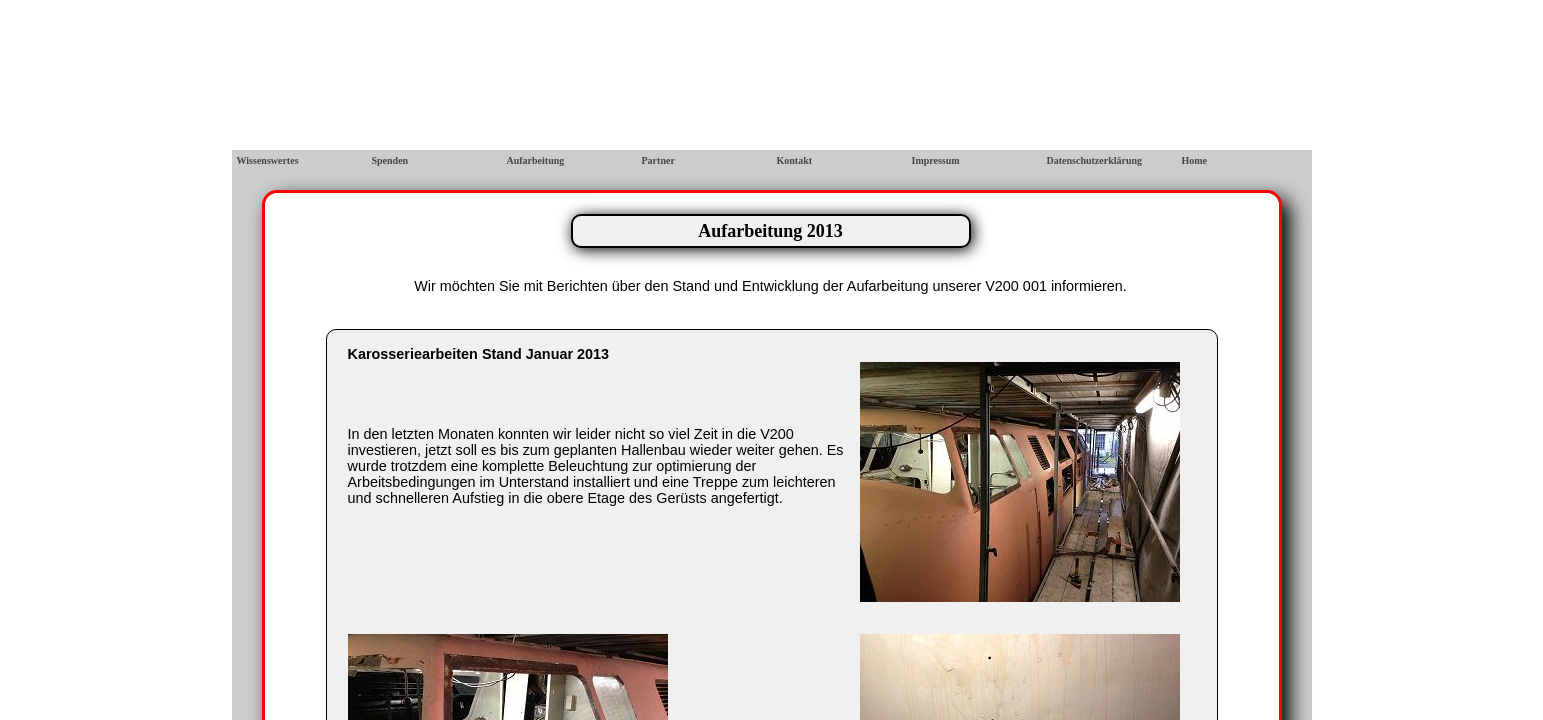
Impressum (936, 160)
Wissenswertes (268, 160)
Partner (658, 160)
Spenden (390, 160)
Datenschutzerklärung (1095, 160)
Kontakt (795, 160)
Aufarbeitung (536, 160)
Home (1195, 160)
